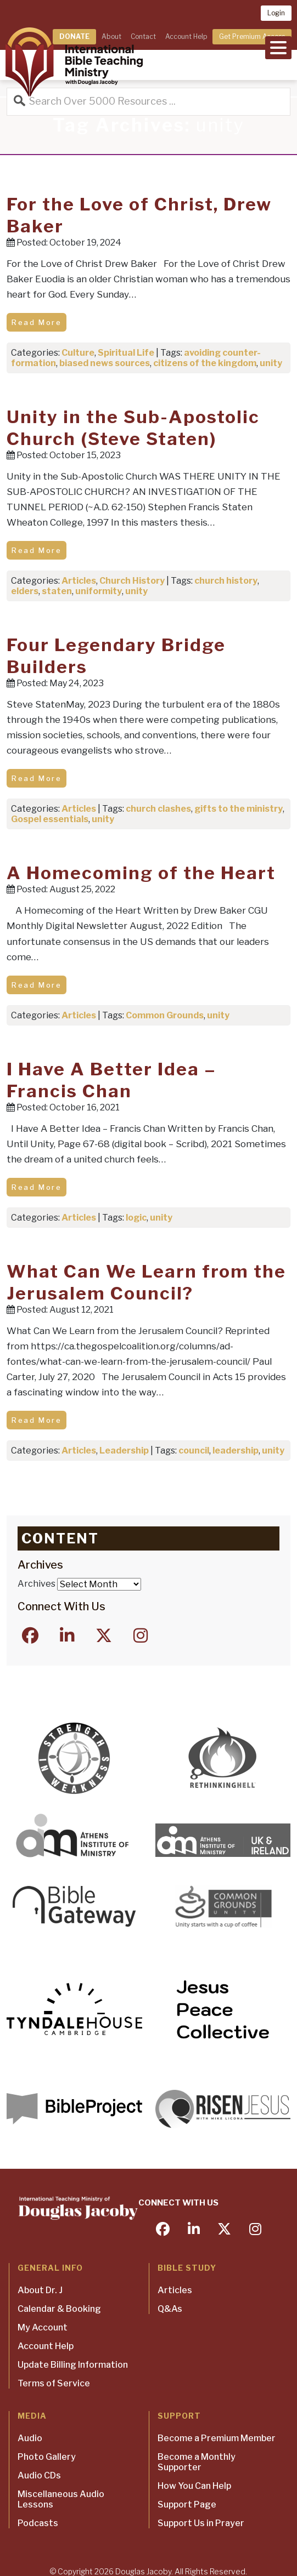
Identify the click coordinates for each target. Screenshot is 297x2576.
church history (225, 580)
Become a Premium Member (217, 2438)
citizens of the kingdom (204, 363)
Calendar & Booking (59, 2309)
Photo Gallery (47, 2457)
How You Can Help (194, 2486)
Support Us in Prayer (201, 2523)
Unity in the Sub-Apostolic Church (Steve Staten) (133, 427)
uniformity (98, 591)
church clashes (158, 808)
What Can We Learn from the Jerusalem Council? (146, 1282)
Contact (143, 36)
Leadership (124, 1450)
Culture (77, 352)
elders (24, 591)
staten (57, 591)
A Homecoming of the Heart (141, 873)
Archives (36, 1583)
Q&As (170, 2309)
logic (136, 1217)
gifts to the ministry (238, 808)
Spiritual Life (126, 352)
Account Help (186, 36)
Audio (30, 2438)
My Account (43, 2327)
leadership (235, 1450)
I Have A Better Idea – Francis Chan (111, 1080)
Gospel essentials (49, 819)
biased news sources (104, 363)
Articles (78, 580)
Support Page (187, 2504)
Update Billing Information (73, 2365)
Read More (36, 322)
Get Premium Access (252, 36)
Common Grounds (165, 1015)
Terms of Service (54, 2383)
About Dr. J (40, 2290)
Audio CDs (39, 2475)
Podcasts (38, 2523)
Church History (132, 580)
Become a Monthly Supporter (197, 2462)
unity (271, 363)
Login (276, 13)
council (193, 1450)
